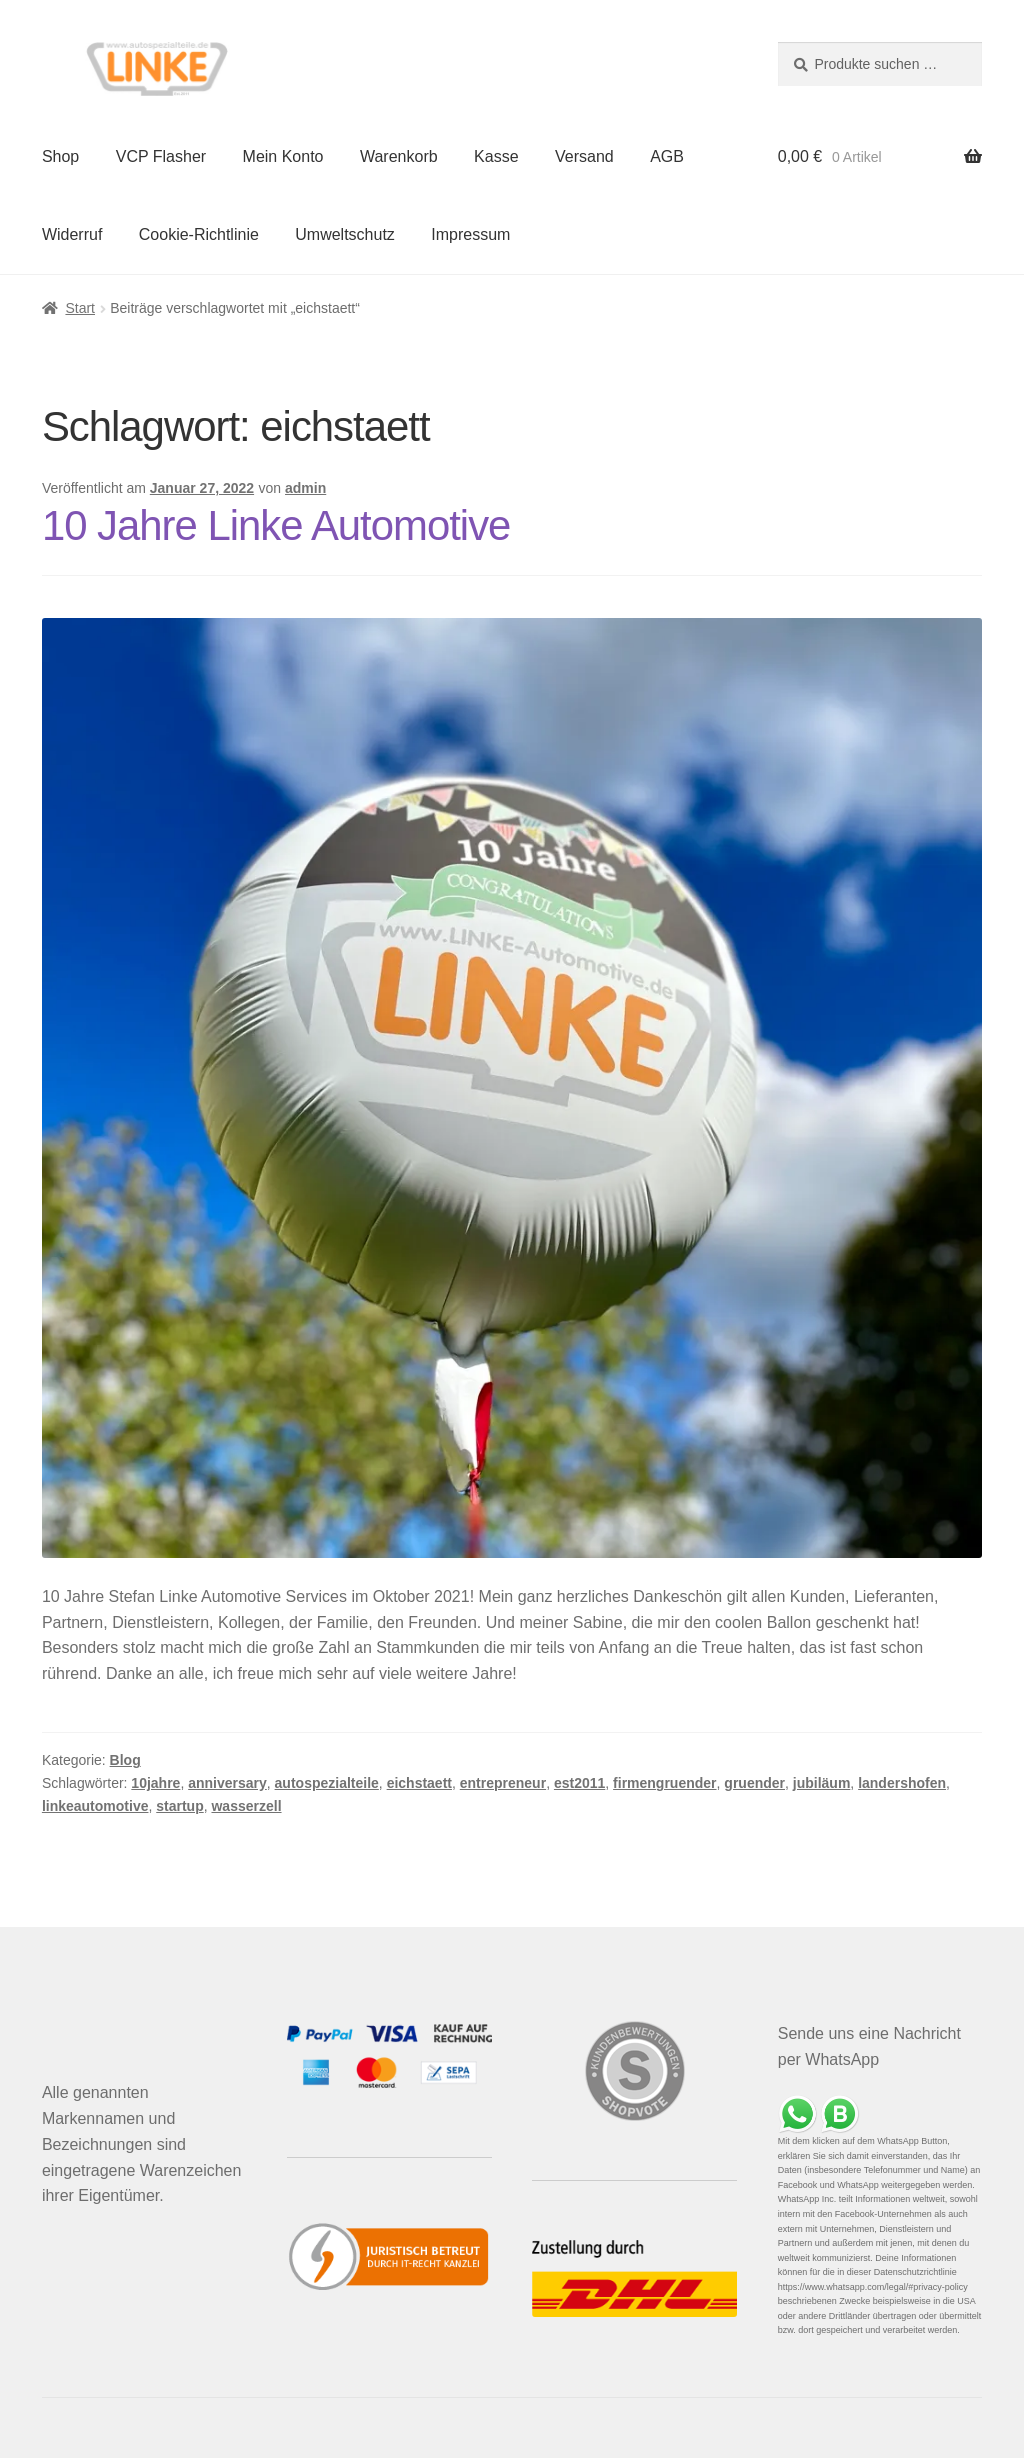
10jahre (155, 1783)
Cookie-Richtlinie (199, 234)
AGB (667, 156)
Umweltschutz (345, 234)
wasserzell (246, 1806)
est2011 (579, 1783)
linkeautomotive (95, 1806)
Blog (125, 1760)
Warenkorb (399, 156)
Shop (60, 156)
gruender (754, 1783)
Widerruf (72, 234)
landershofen (902, 1783)
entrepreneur (503, 1783)
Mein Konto (283, 156)
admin (305, 488)
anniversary (227, 1783)
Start (80, 308)
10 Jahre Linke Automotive (276, 525)
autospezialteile (327, 1783)
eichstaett (419, 1783)
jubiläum (822, 1783)
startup (179, 1806)
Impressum (470, 234)
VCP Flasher (161, 156)
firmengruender (664, 1783)
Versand (584, 156)
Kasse (496, 156)
